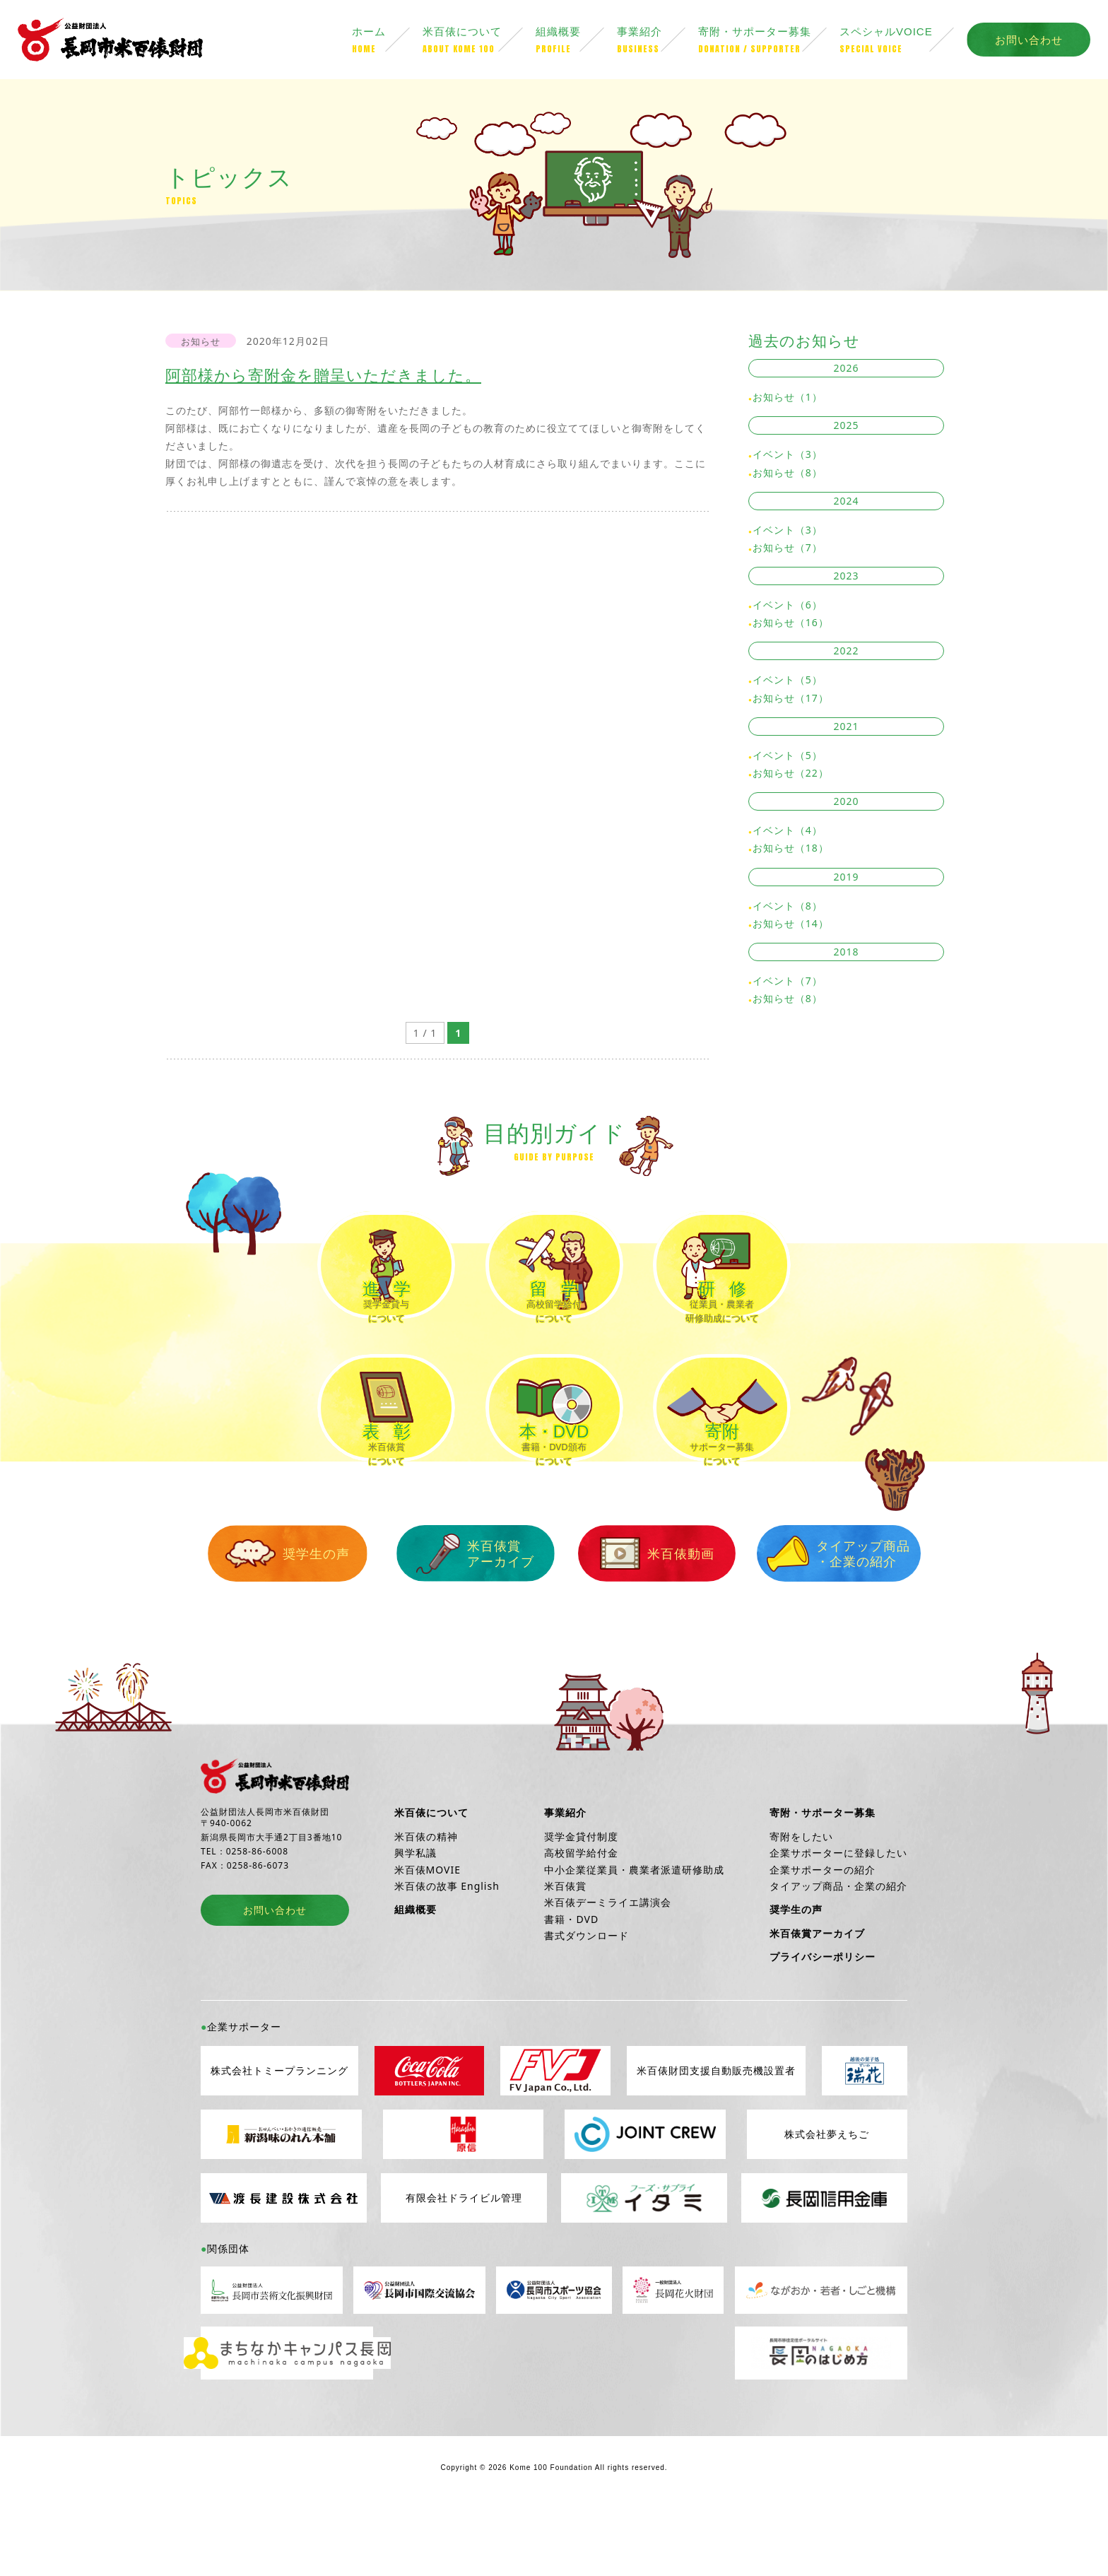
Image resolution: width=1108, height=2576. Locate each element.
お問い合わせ (1029, 41)
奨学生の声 (292, 1618)
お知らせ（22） (791, 775)
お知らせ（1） (788, 399)
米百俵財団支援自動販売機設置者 (716, 2134)
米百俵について (479, 42)
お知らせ (200, 344)
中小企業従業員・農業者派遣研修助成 (634, 1933)
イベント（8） (788, 908)
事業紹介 (657, 42)
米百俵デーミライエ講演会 (607, 1965)
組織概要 (576, 42)
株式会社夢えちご (826, 2198)
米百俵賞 (565, 1949)
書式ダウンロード (586, 1999)
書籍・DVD (571, 1982)
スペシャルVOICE (903, 42)
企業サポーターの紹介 (823, 1933)
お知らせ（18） (791, 851)
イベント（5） (788, 683)
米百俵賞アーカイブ (467, 1617)
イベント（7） (788, 983)
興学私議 (415, 1916)
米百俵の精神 (426, 1900)
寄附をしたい (801, 1900)
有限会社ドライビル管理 (464, 2262)
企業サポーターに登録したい (838, 1916)
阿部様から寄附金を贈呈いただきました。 (330, 377)
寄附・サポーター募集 (768, 42)
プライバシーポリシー (823, 2020)
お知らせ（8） (788, 475)
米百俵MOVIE (427, 1933)
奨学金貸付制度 (581, 1900)
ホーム (387, 42)
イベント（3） (788, 457)
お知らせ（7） (788, 550)
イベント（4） (788, 833)
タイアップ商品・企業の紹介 (815, 1617)
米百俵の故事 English (447, 1949)
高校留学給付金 (581, 1916)
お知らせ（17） (791, 700)
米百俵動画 (641, 1617)
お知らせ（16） (791, 625)
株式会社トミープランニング (279, 2134)
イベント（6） (788, 607)
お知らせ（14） (791, 926)
